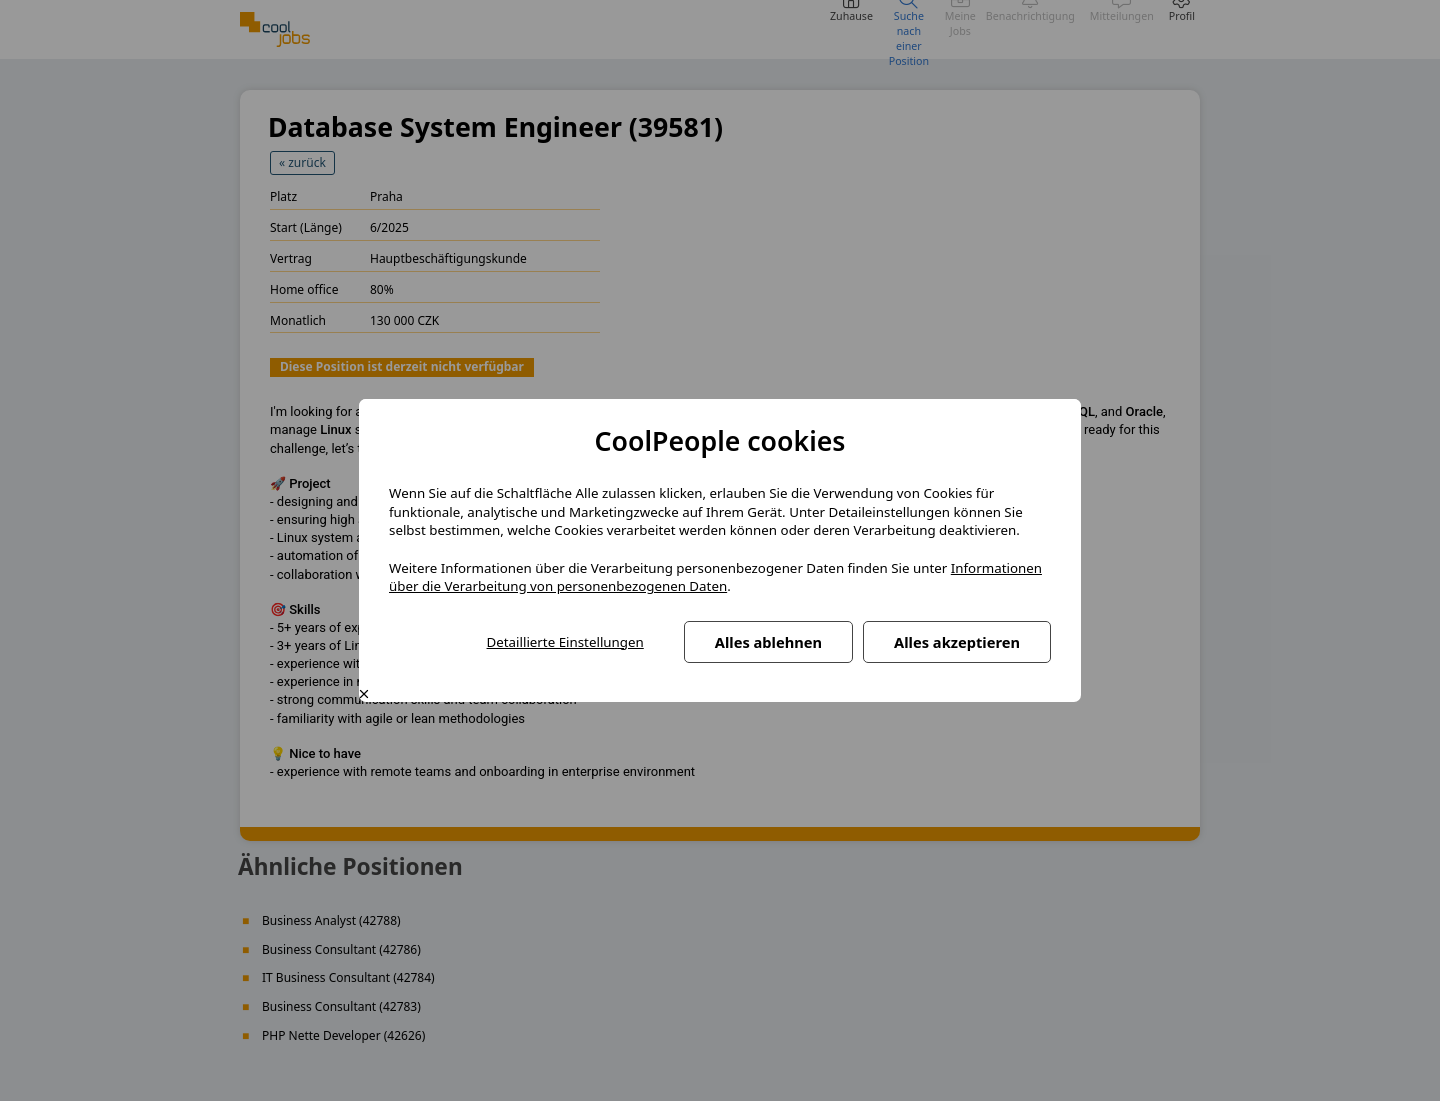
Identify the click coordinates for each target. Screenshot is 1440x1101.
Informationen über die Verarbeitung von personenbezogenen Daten (715, 577)
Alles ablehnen (768, 642)
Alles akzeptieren (957, 642)
